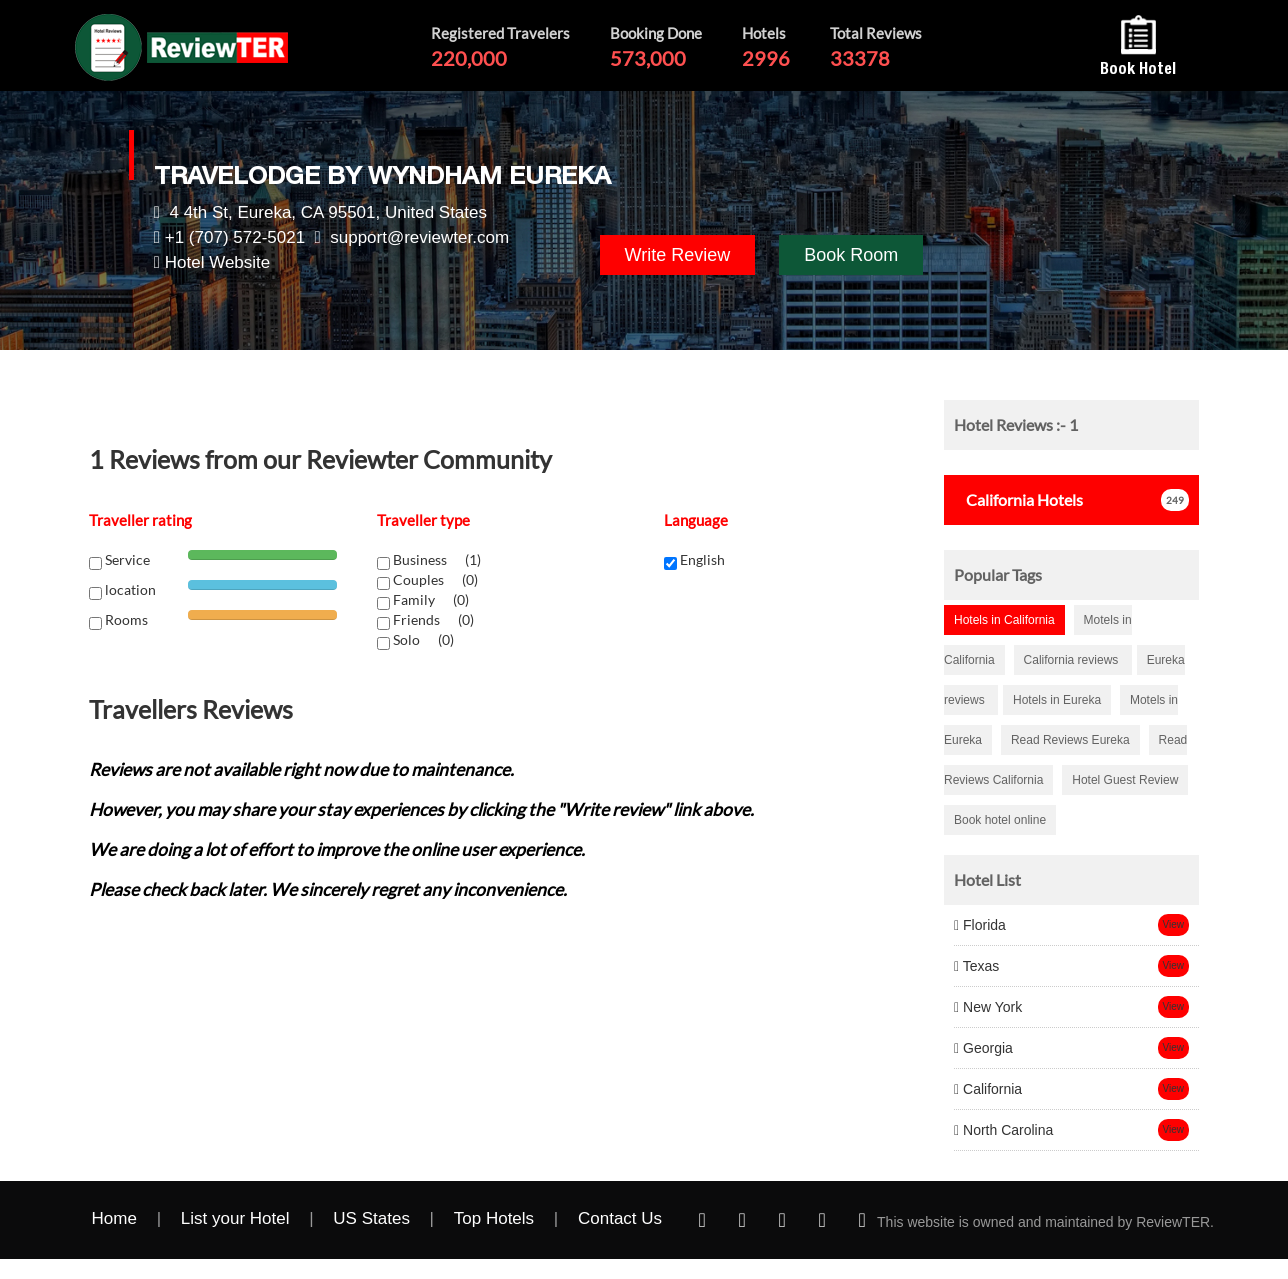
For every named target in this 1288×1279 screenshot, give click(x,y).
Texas (976, 966)
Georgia (983, 1048)
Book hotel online (1000, 820)
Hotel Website (218, 262)
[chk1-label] (383, 563)
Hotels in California (1004, 620)
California (988, 1089)
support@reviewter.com (419, 237)
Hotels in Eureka (1057, 700)
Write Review (678, 255)
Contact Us (620, 1218)
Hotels (1018, 499)
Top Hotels (494, 1218)
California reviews (1073, 660)
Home (114, 1218)
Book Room (851, 255)
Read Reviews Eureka (1070, 740)
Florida (980, 925)
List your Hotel (235, 1218)
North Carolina (1003, 1130)
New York (988, 1007)
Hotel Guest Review (1125, 780)
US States (371, 1218)
